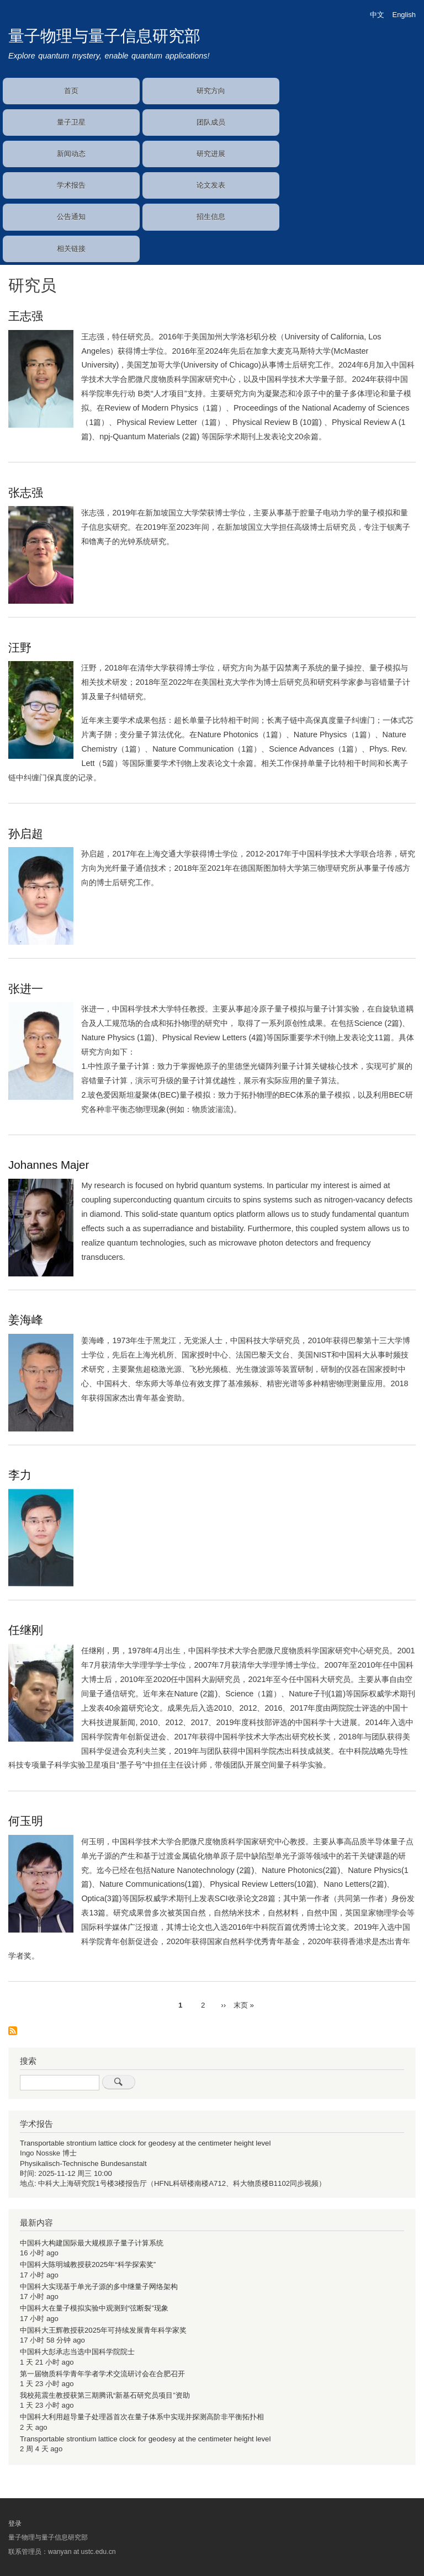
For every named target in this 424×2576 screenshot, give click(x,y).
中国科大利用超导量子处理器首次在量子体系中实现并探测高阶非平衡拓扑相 (142, 2417)
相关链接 (71, 248)
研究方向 (211, 91)
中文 (377, 14)
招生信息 (211, 216)
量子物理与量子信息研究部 (104, 36)
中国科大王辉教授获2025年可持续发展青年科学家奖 (103, 2330)
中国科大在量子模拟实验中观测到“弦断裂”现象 (94, 2308)
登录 (15, 2523)
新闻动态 (71, 154)
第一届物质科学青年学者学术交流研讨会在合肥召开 (102, 2374)
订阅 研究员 (12, 2031)
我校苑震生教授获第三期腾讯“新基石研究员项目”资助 (105, 2395)
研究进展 (211, 154)
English (404, 14)
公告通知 (71, 216)
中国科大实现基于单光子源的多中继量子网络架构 (99, 2286)
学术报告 (71, 185)
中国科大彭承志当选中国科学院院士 (77, 2352)
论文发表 (211, 185)
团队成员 (211, 122)
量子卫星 (71, 122)
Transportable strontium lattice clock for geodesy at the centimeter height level (145, 2143)
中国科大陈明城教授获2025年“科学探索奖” (88, 2264)
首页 (71, 91)
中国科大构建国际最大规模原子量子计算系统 (91, 2243)
